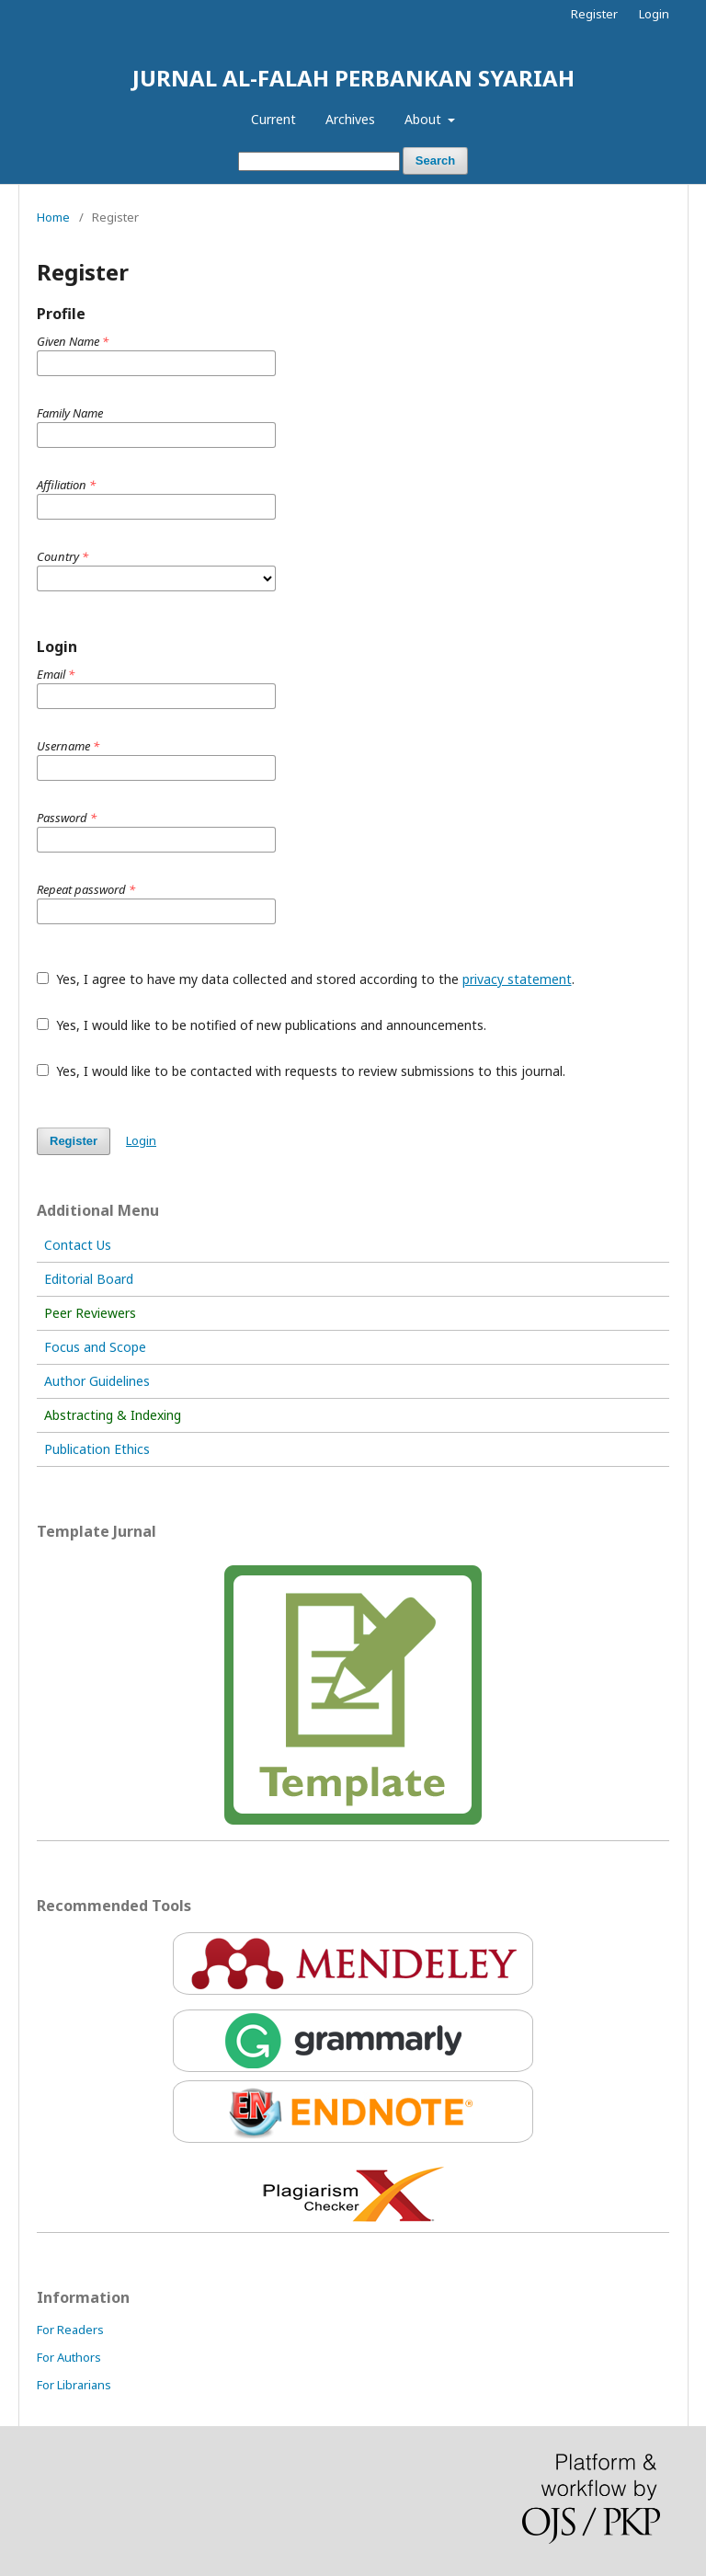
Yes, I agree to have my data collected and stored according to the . (306, 979)
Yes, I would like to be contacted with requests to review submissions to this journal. (301, 1071)
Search (435, 160)
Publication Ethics (97, 1449)
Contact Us (77, 1245)
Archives (350, 119)
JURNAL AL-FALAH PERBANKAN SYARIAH (353, 78)
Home (53, 217)
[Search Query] (319, 161)
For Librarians (74, 2384)
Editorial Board (88, 1279)
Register (594, 14)
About (424, 119)
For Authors (69, 2357)
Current (273, 119)
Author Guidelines (97, 1381)
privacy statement (517, 979)
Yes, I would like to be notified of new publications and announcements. (261, 1025)
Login (654, 14)
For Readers (70, 2329)
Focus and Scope (95, 1347)
